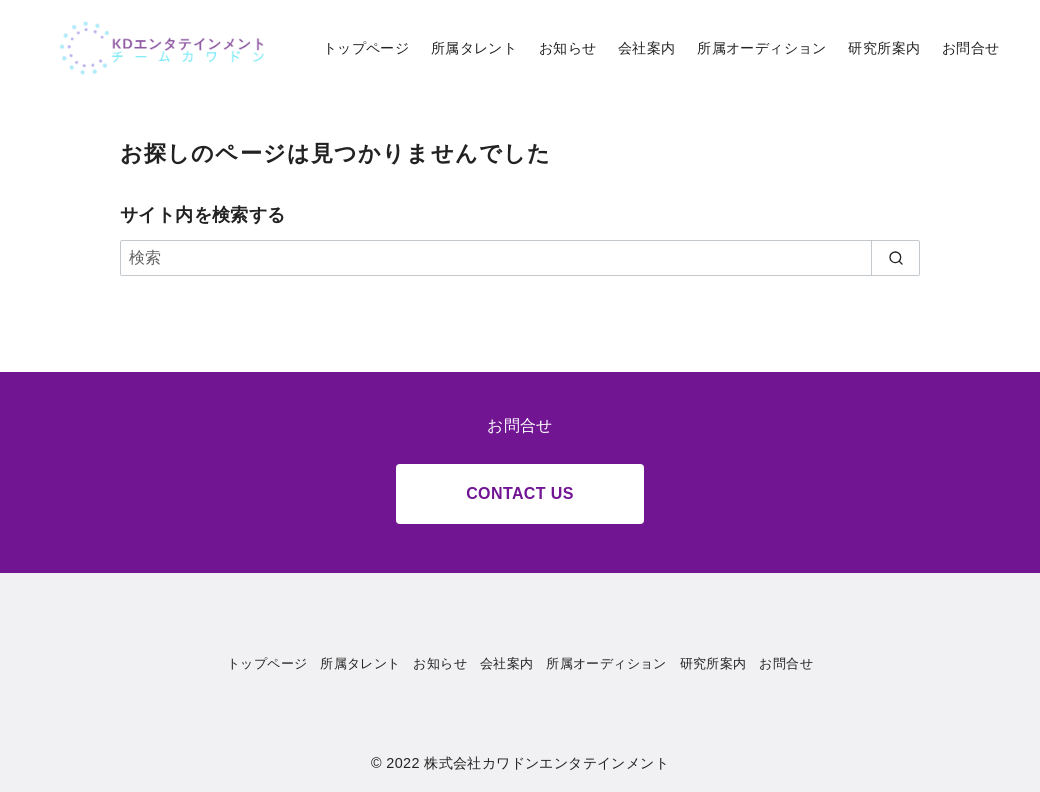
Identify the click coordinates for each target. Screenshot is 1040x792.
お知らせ (568, 48)
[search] (895, 258)
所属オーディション (762, 48)
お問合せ (971, 48)
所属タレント (474, 48)
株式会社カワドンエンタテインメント (546, 763)
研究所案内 (884, 48)
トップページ (366, 48)
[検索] (520, 258)
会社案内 (647, 48)
